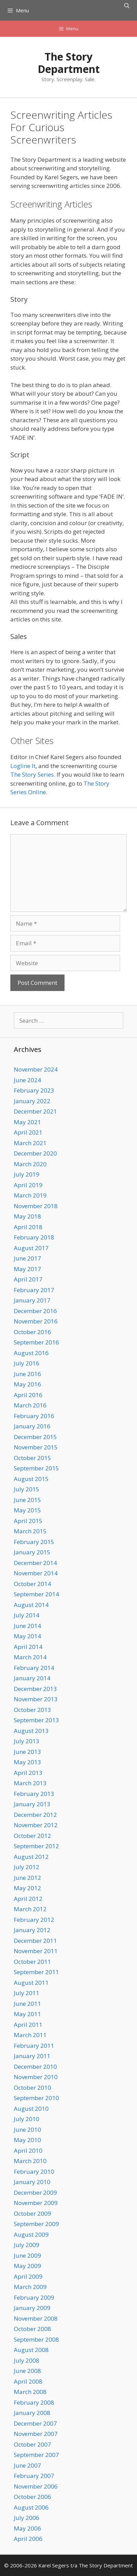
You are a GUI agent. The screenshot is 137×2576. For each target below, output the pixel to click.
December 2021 (35, 1111)
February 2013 (34, 1794)
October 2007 (32, 2444)
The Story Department (69, 63)
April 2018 (28, 1227)
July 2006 (26, 2518)
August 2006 (31, 2507)
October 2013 (32, 1710)
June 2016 (27, 1374)
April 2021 (28, 1132)
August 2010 (31, 2108)
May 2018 (27, 1216)
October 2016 (32, 1332)
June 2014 (27, 1626)
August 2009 (31, 2234)
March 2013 (30, 1783)
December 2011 (35, 1941)
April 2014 (28, 1647)
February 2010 (34, 2171)
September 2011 (36, 1972)
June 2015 (27, 1500)
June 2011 (27, 2004)
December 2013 (35, 1689)
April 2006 (28, 2539)
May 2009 (27, 2266)
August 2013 (31, 1731)
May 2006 (27, 2528)
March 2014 (30, 1657)
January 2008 (32, 2413)
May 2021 (27, 1122)
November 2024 (36, 1069)
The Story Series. (32, 774)
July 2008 (26, 2360)
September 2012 (36, 1846)
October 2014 (32, 1584)
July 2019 (26, 1174)
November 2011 (36, 1951)
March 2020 (30, 1164)
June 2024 (27, 1080)
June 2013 (27, 1752)
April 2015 (28, 1521)
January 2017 (32, 1300)
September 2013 (36, 1720)
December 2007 (35, 2423)
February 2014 (34, 1668)
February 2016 (34, 1416)
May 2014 (27, 1636)
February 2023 (34, 1090)
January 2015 (32, 1552)
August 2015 (31, 1479)
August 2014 (31, 1605)
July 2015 (26, 1489)
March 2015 (30, 1531)
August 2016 (31, 1353)
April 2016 (28, 1395)
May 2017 (27, 1269)
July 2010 (26, 2119)
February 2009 (34, 2297)
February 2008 (34, 2402)
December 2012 (35, 1815)
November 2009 (36, 2203)
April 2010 (28, 2150)
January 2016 (32, 1426)
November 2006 (36, 2486)
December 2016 (35, 1311)
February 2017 (34, 1290)
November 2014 (36, 1573)
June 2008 (27, 2371)
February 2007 (34, 2476)
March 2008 (30, 2392)
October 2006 (32, 2497)
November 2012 (36, 1825)
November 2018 (36, 1206)
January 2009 (32, 2308)
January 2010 (32, 2182)
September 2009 (36, 2224)
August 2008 (31, 2350)
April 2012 (28, 1899)
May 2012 (27, 1888)
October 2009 (32, 2213)
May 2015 (27, 1510)
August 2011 (31, 1983)
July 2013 (26, 1741)
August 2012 (31, 1857)
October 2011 (32, 1962)
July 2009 (26, 2245)
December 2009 (35, 2192)
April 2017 (28, 1279)
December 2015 (35, 1437)
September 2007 (36, 2455)
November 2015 (36, 1447)
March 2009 (30, 2287)
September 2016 (36, 1342)
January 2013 (32, 1804)
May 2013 (27, 1762)
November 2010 (36, 2077)
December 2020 (35, 1153)
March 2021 (30, 1143)
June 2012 (27, 1878)
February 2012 (34, 1920)
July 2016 (26, 1363)
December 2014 (35, 1563)
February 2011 (34, 2046)
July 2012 (26, 1867)
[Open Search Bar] (127, 5)
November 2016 (36, 1321)
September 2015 (36, 1468)
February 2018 (34, 1237)
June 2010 (27, 2129)
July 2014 (26, 1615)
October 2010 (32, 2087)
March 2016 (30, 1405)
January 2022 (32, 1101)
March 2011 (30, 2035)
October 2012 (32, 1836)
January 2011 (32, 2056)
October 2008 (32, 2329)
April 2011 (28, 2025)
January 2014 (32, 1678)
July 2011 (26, 1993)
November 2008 (36, 2318)
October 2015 (32, 1458)
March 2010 (30, 2161)
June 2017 (27, 1258)
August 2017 (31, 1248)
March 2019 (30, 1195)
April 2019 (28, 1185)
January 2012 (32, 1930)
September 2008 (36, 2339)
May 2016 (27, 1384)
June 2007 (27, 2465)
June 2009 (27, 2255)
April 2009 (28, 2276)
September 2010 (36, 2098)
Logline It (23, 766)
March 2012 (30, 1909)
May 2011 (27, 2014)
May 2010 (27, 2140)
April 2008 (28, 2381)
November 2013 (36, 1699)
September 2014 (36, 1594)
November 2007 (36, 2434)
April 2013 (28, 1773)
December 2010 (35, 2067)
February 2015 (34, 1542)
